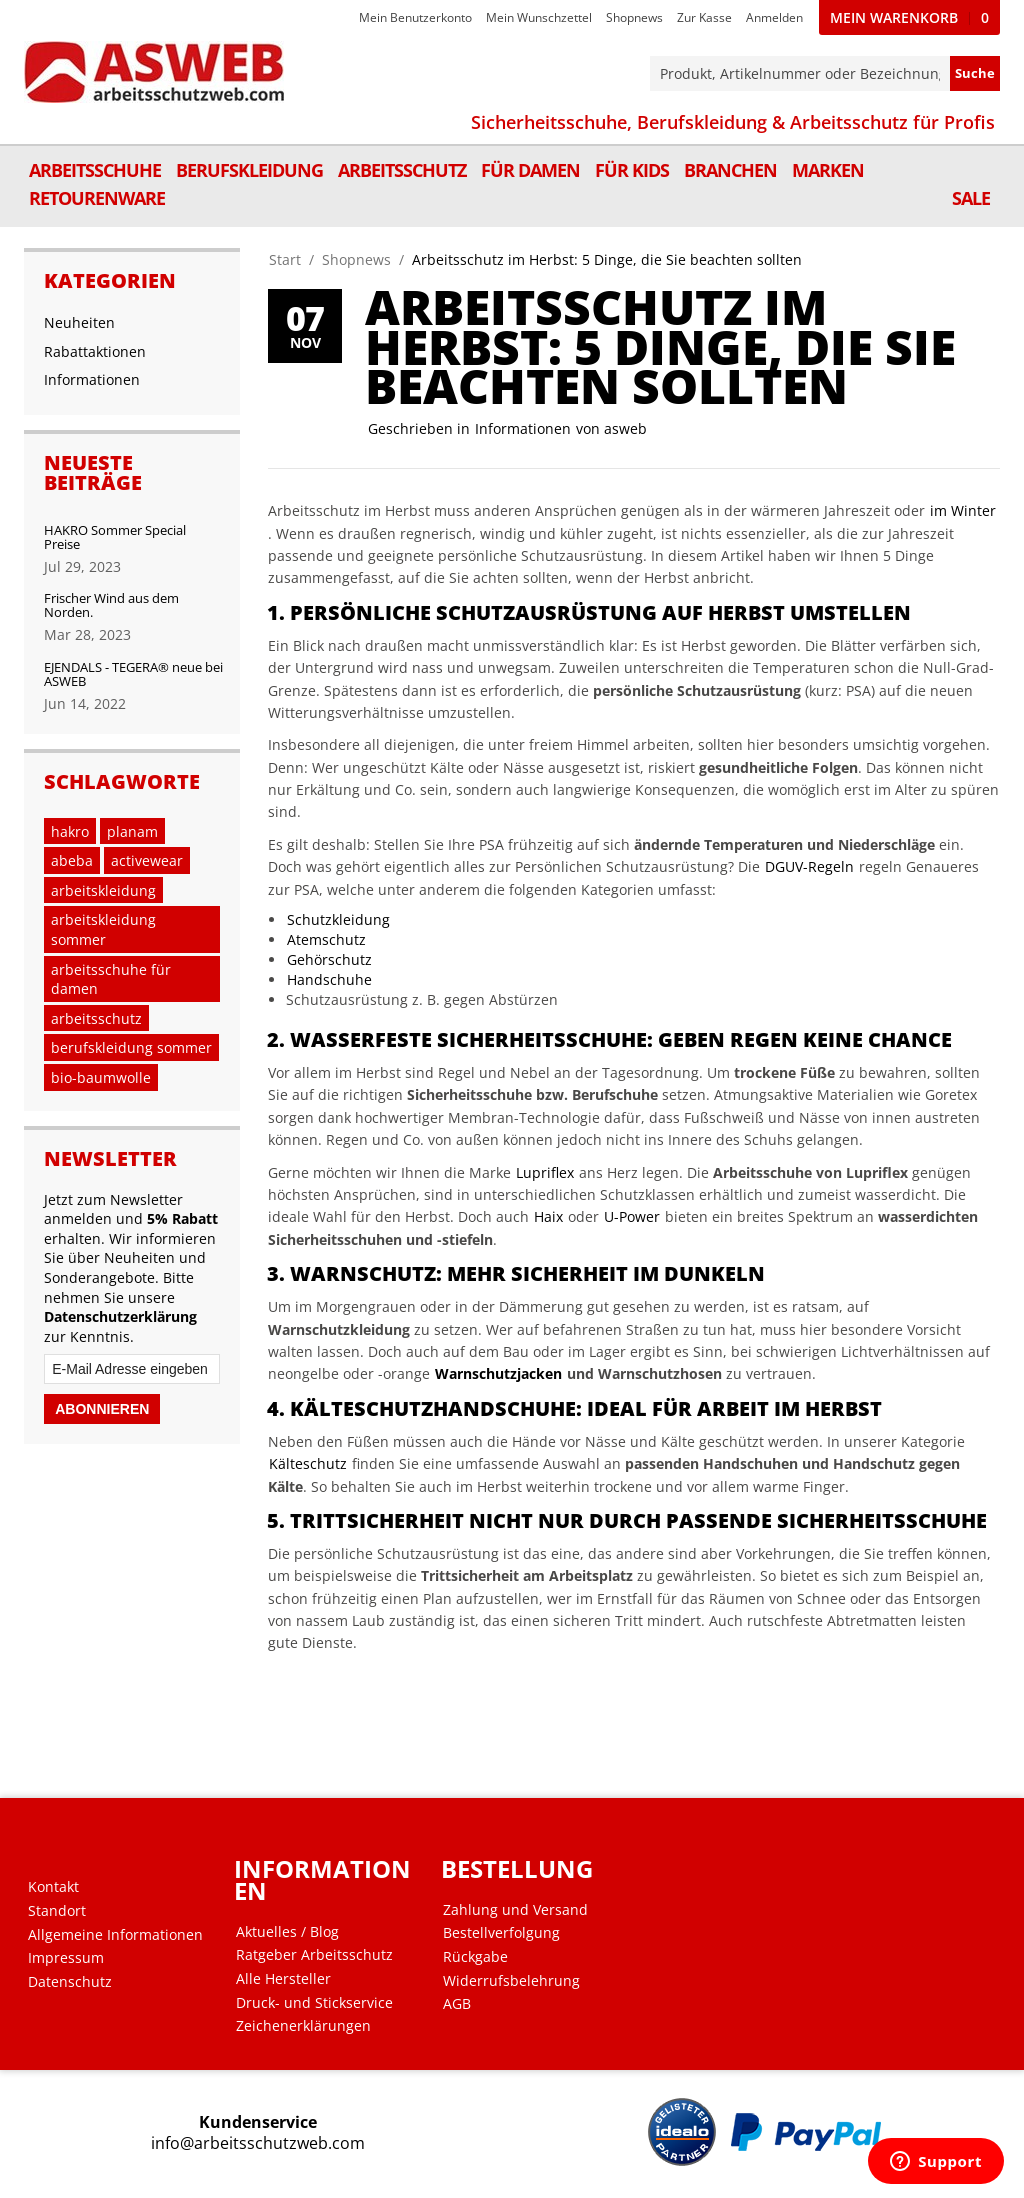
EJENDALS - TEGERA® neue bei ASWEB (133, 674)
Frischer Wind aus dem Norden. (111, 605)
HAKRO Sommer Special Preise (115, 537)
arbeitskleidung (103, 890)
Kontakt (53, 1887)
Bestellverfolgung (501, 1933)
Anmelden (774, 17)
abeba (72, 860)
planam (132, 831)
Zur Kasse (704, 17)
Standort (57, 1911)
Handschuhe (329, 979)
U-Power (632, 1216)
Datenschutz (70, 1982)
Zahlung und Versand (515, 1910)
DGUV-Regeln (809, 866)
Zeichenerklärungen (303, 2026)
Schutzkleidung (338, 919)
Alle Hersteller (283, 1979)
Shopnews (634, 17)
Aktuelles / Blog (287, 1932)
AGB (457, 2004)
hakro (70, 831)
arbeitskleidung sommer (103, 929)
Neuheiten (79, 322)
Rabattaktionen (95, 351)
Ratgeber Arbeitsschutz (314, 1955)
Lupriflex (545, 1172)
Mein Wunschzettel (539, 17)
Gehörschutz (329, 959)
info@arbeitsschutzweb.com (258, 2143)
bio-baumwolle (101, 1077)
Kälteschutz (308, 1463)
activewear (147, 860)
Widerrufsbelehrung (511, 1981)
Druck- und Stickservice (314, 2003)
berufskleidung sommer (131, 1047)
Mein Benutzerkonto (415, 17)
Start (285, 259)
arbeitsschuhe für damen (111, 979)
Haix (548, 1216)
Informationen (523, 428)
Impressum (66, 1958)
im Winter (963, 510)
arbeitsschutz (96, 1018)
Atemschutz (326, 939)
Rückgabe (475, 1957)
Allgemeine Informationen (115, 1935)
